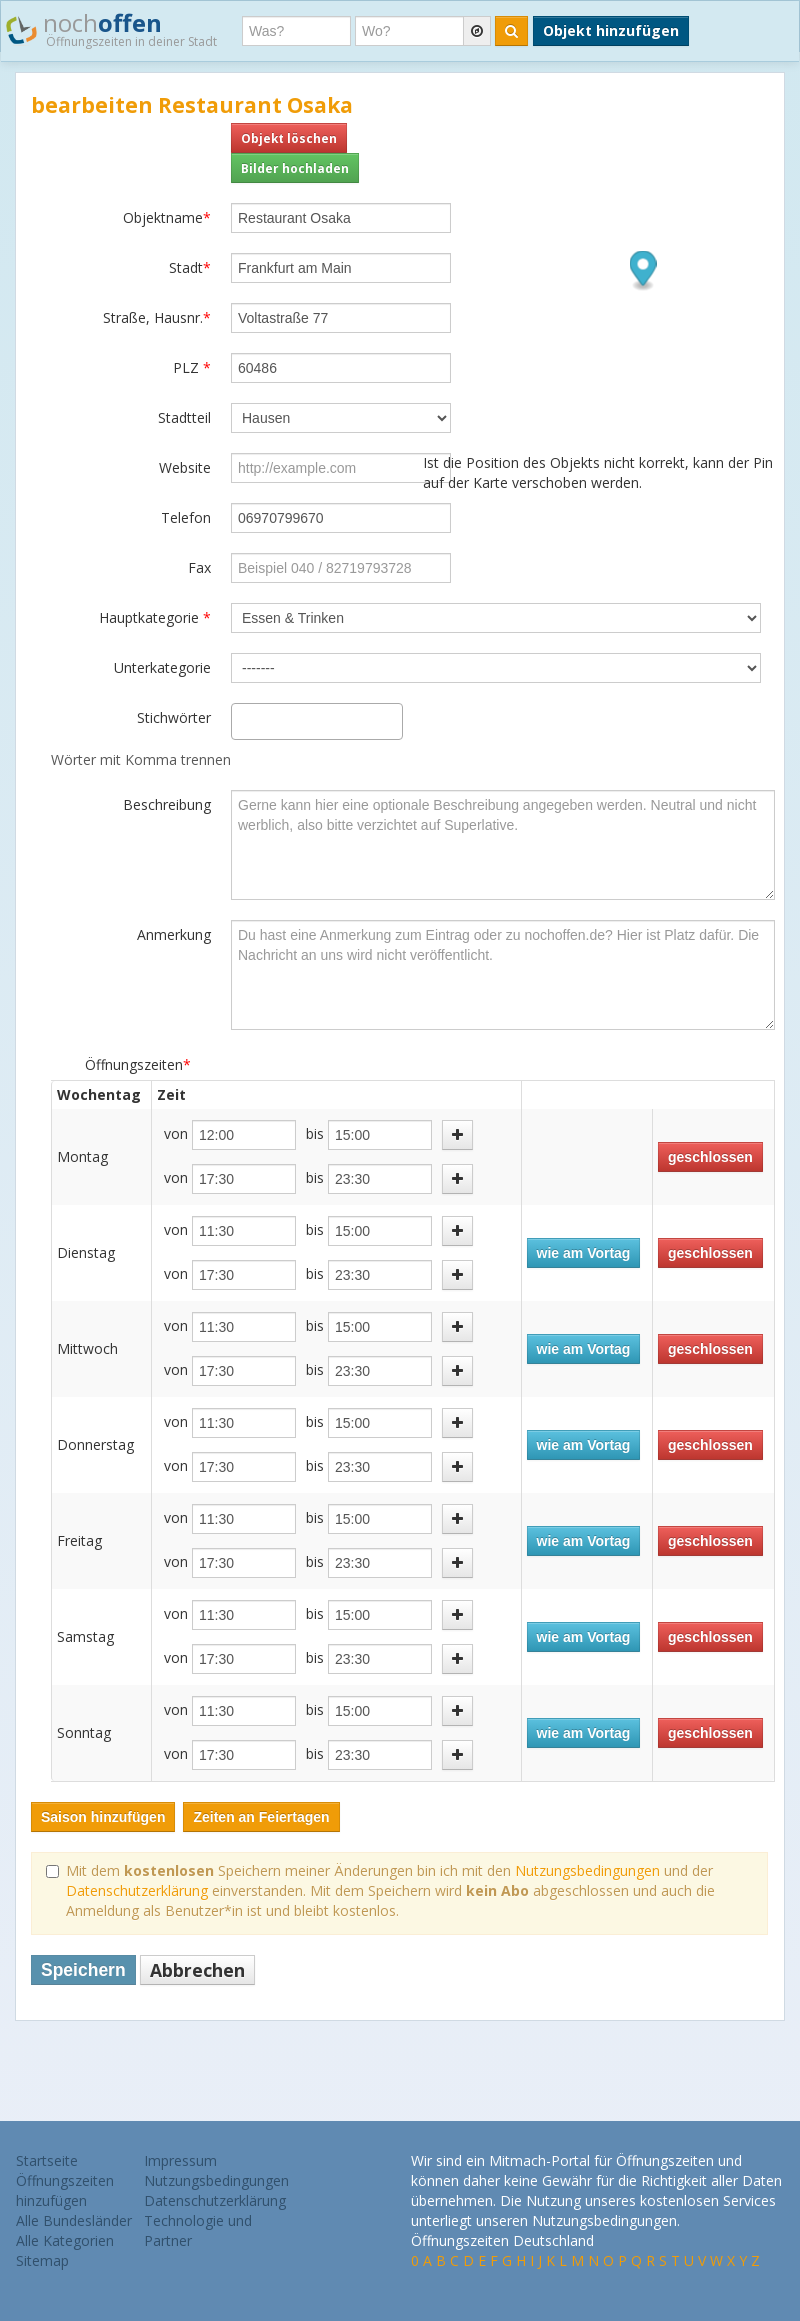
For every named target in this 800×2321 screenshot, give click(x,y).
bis (315, 1133)
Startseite (47, 2160)
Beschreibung (167, 804)
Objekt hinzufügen (611, 30)
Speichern (83, 1970)
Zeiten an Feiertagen (261, 1817)
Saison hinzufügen (103, 1817)
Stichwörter (174, 717)
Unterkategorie (162, 667)
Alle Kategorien (65, 2240)
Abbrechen (197, 1970)
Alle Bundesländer (74, 2220)
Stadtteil (184, 417)
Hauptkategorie (155, 617)
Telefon (186, 517)
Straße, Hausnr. (157, 317)
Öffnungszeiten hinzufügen (65, 2190)
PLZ (192, 367)
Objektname (167, 217)
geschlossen (710, 1157)
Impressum (180, 2160)
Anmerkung (174, 934)
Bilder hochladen (295, 168)
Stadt (190, 267)
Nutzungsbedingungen (587, 1870)
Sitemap (42, 2260)
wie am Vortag (584, 1253)
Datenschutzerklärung (137, 1890)
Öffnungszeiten (138, 1064)
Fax (199, 567)
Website (185, 467)
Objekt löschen (289, 138)
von (176, 1133)
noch (111, 29)
